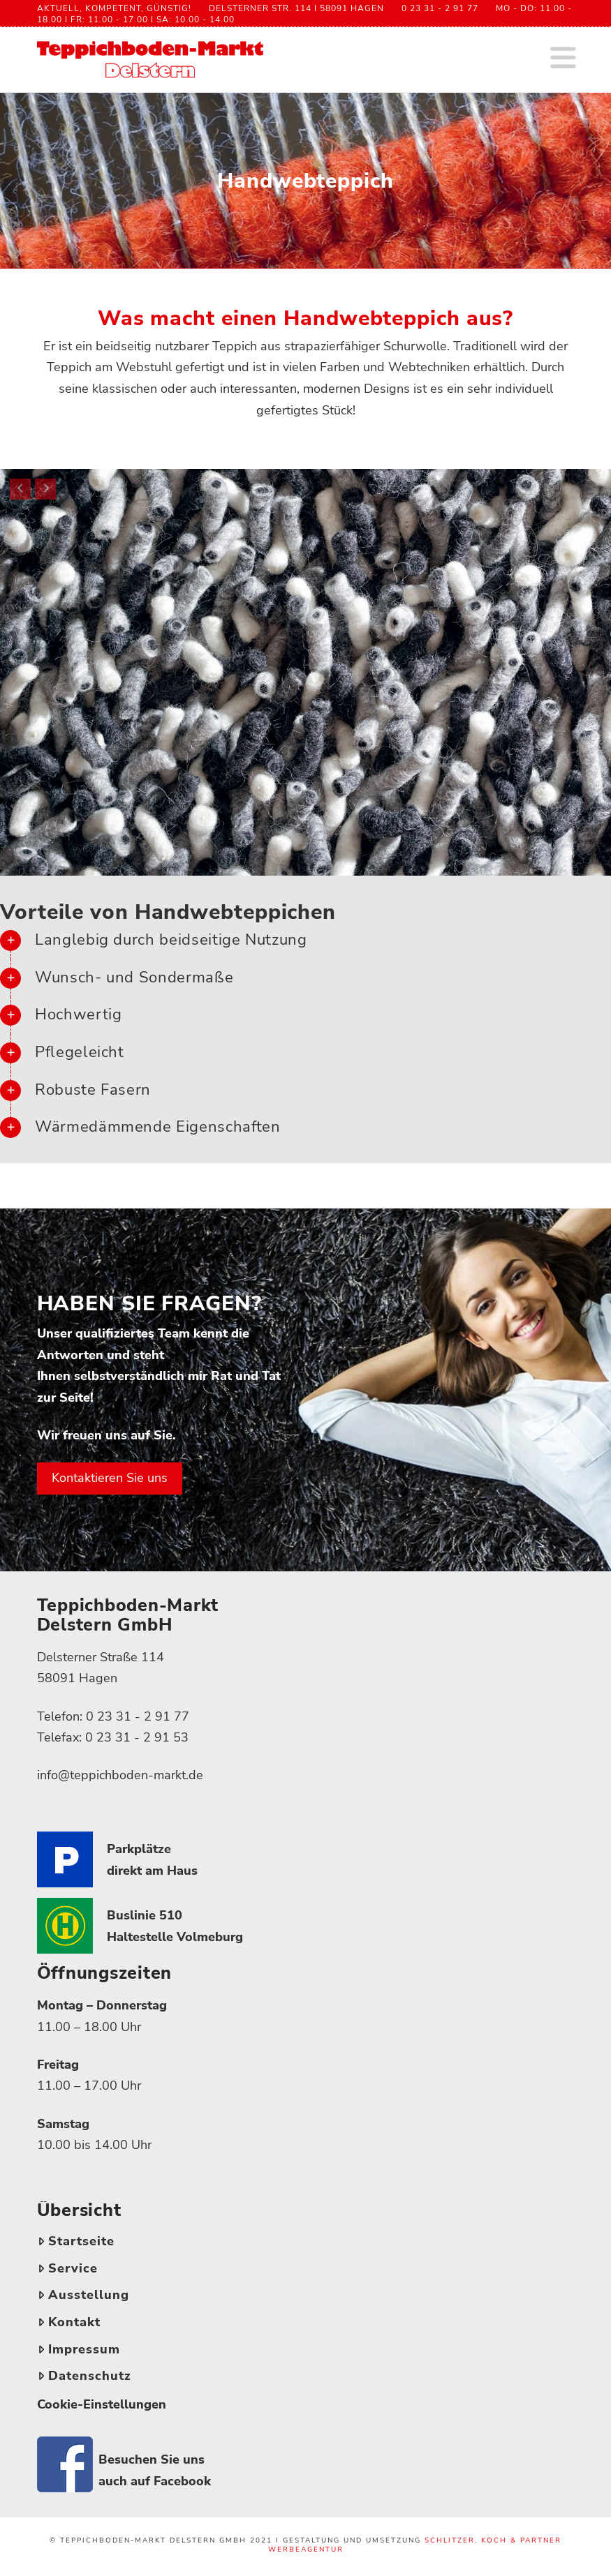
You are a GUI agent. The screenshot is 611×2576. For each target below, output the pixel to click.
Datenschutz (84, 2375)
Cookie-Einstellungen (101, 2404)
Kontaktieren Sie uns (110, 1477)
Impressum (79, 2349)
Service (68, 2268)
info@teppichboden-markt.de (120, 1775)
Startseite (76, 2241)
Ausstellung (83, 2294)
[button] (562, 59)
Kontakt (69, 2322)
